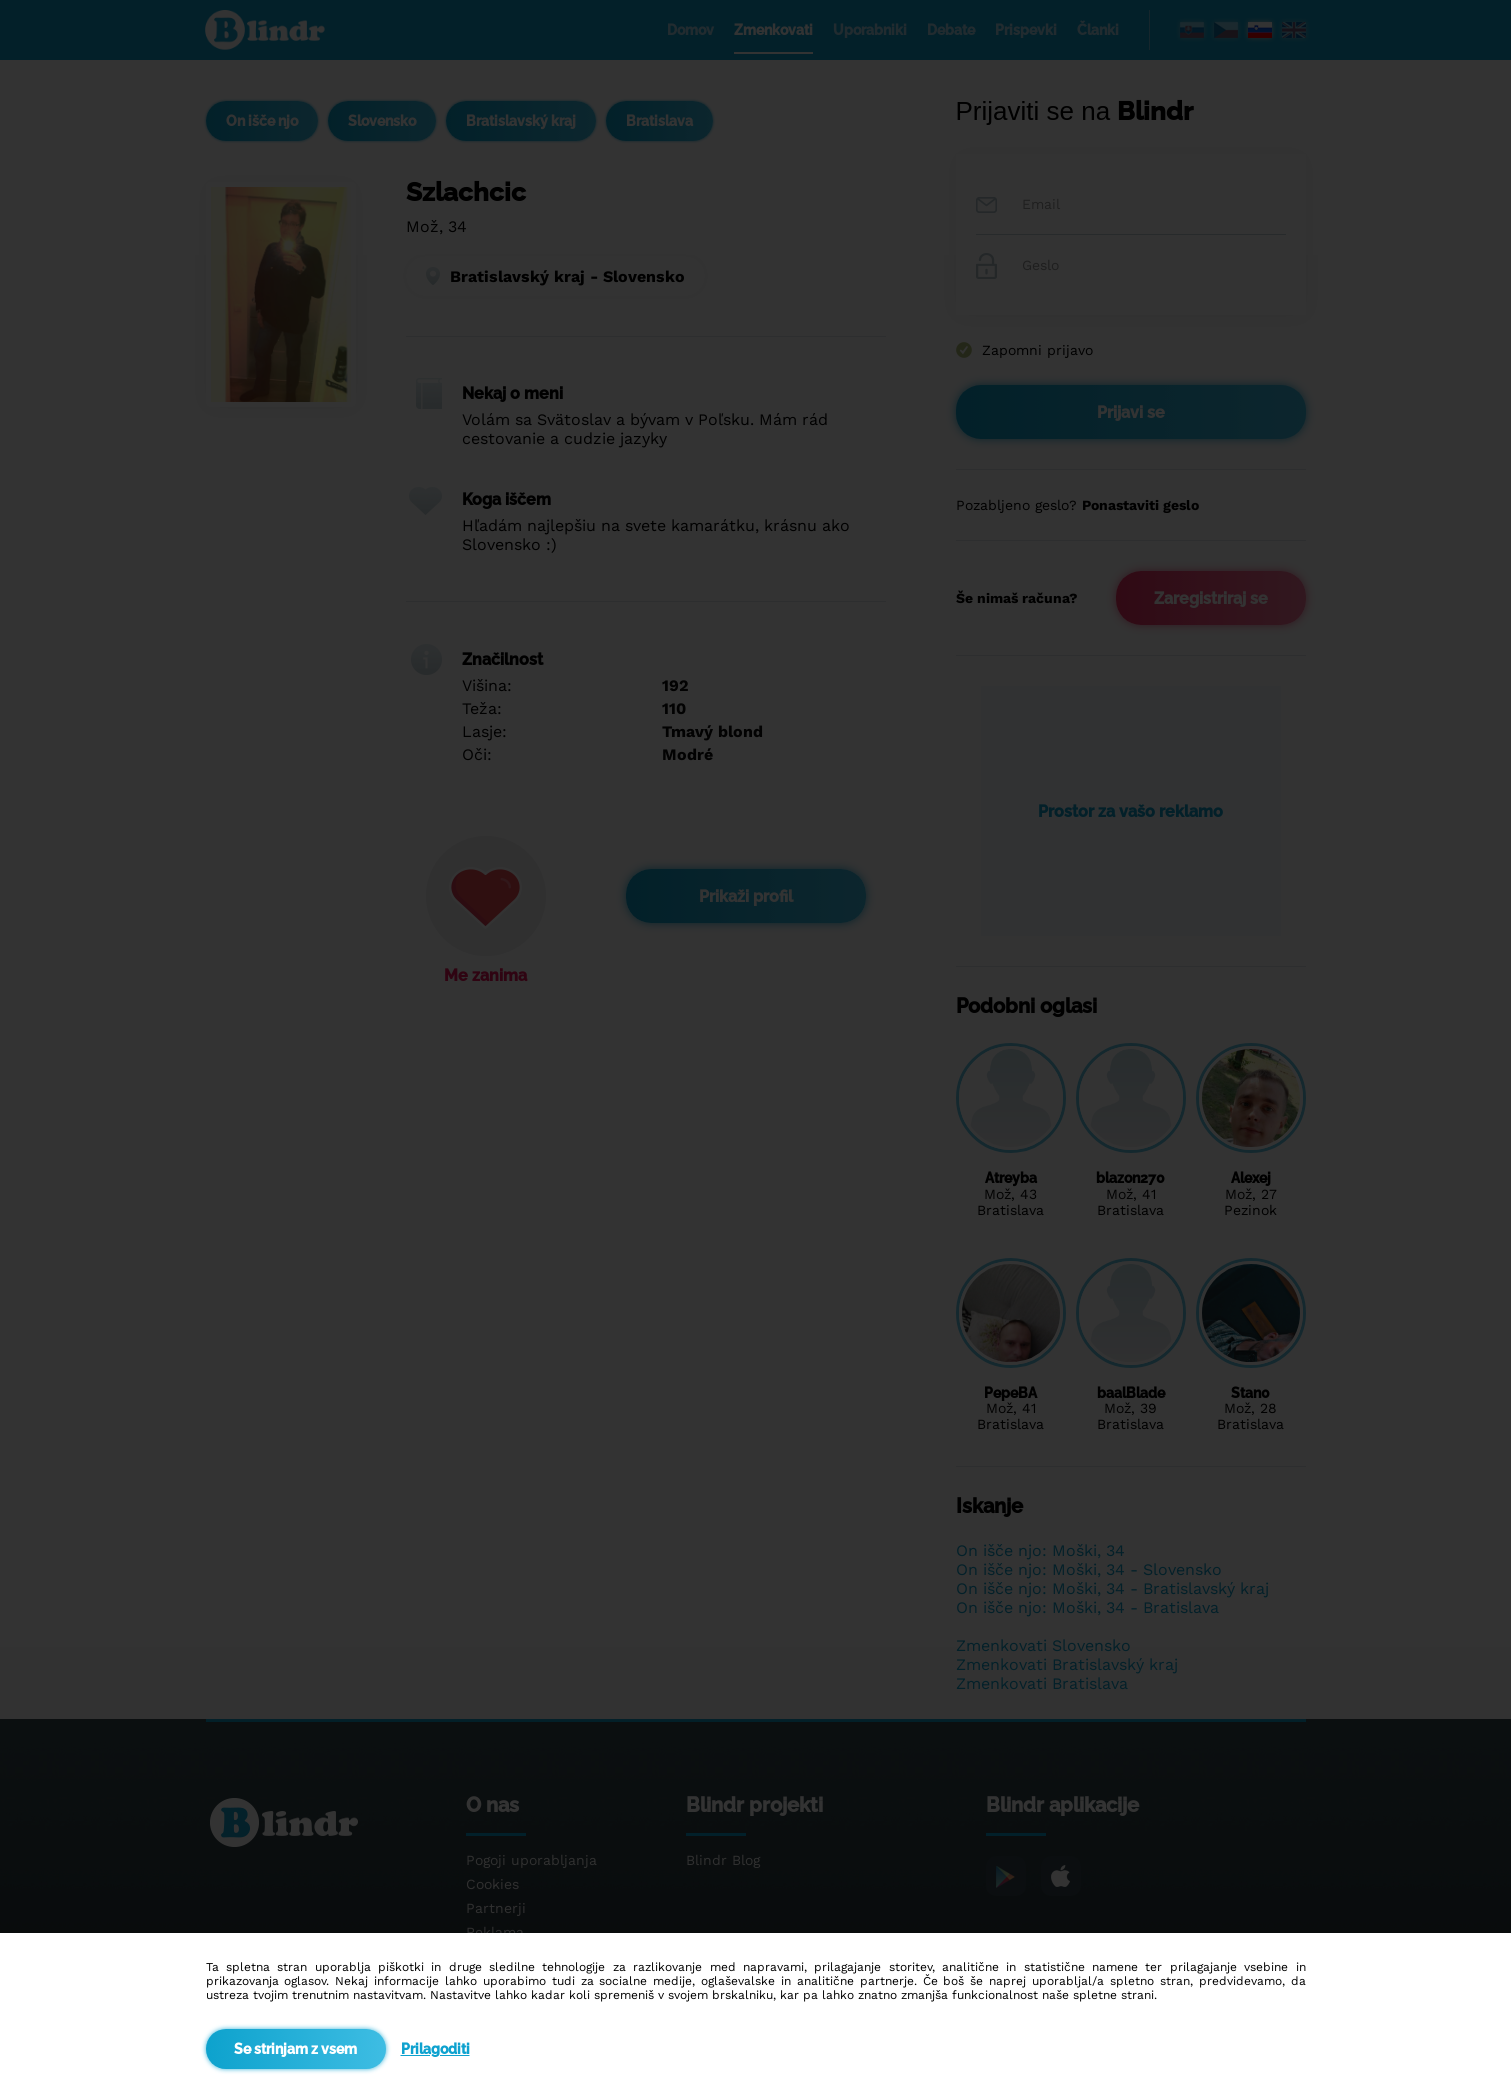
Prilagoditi (435, 2049)
